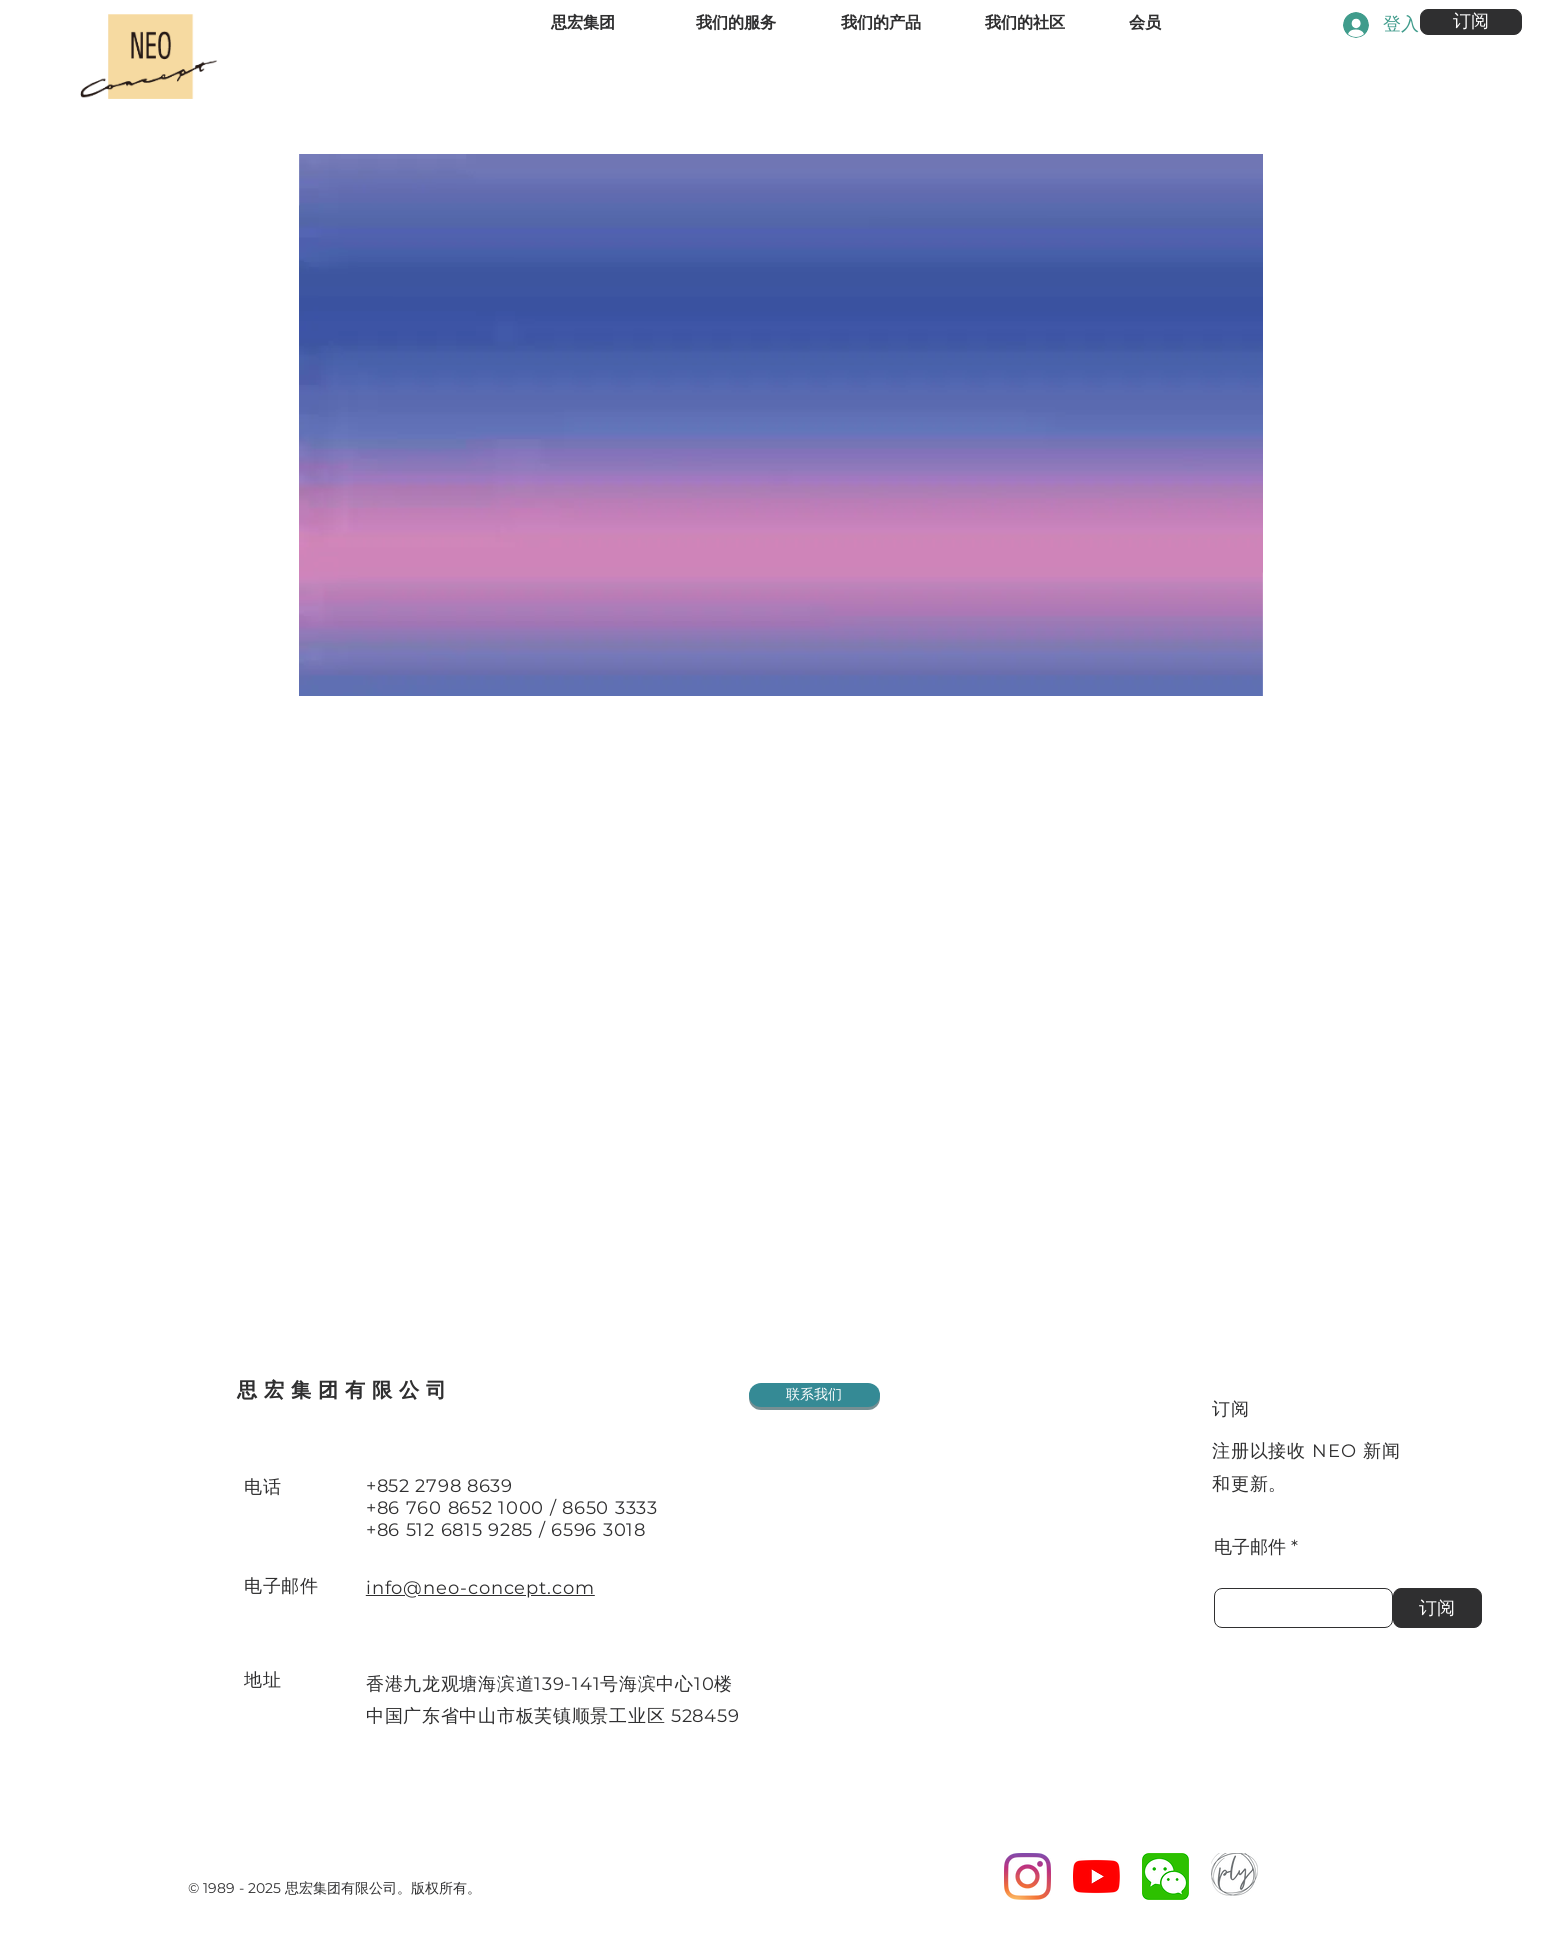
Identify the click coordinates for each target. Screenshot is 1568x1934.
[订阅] (1437, 1608)
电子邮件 (1250, 1547)
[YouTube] (1096, 1876)
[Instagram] (1027, 1876)
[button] (1471, 22)
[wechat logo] (1165, 1876)
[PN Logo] (1234, 1876)
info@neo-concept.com (480, 1588)
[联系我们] (814, 1395)
